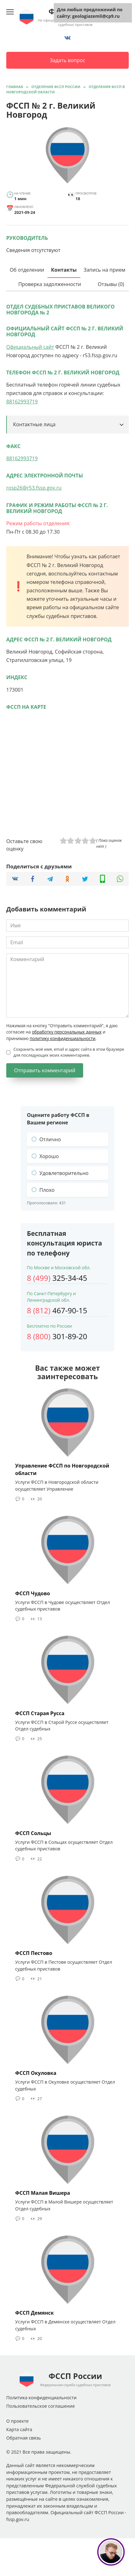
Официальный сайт (30, 346)
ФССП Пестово (33, 1953)
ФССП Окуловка (36, 2073)
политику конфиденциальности (62, 1038)
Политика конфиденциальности (41, 2398)
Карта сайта (19, 2429)
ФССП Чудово (32, 1593)
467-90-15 (57, 1310)
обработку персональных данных (67, 1032)
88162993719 (22, 401)
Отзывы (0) (111, 284)
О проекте (17, 2421)
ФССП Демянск (34, 2312)
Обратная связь (23, 2438)
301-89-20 (57, 1336)
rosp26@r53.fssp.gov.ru (34, 487)
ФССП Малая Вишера (42, 2192)
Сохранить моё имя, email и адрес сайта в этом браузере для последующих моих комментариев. (68, 1052)
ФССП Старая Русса (40, 1713)
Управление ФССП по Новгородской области (62, 1469)
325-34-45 (57, 1278)
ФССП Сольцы (33, 1832)
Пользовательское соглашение (40, 2406)
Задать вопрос (67, 60)
